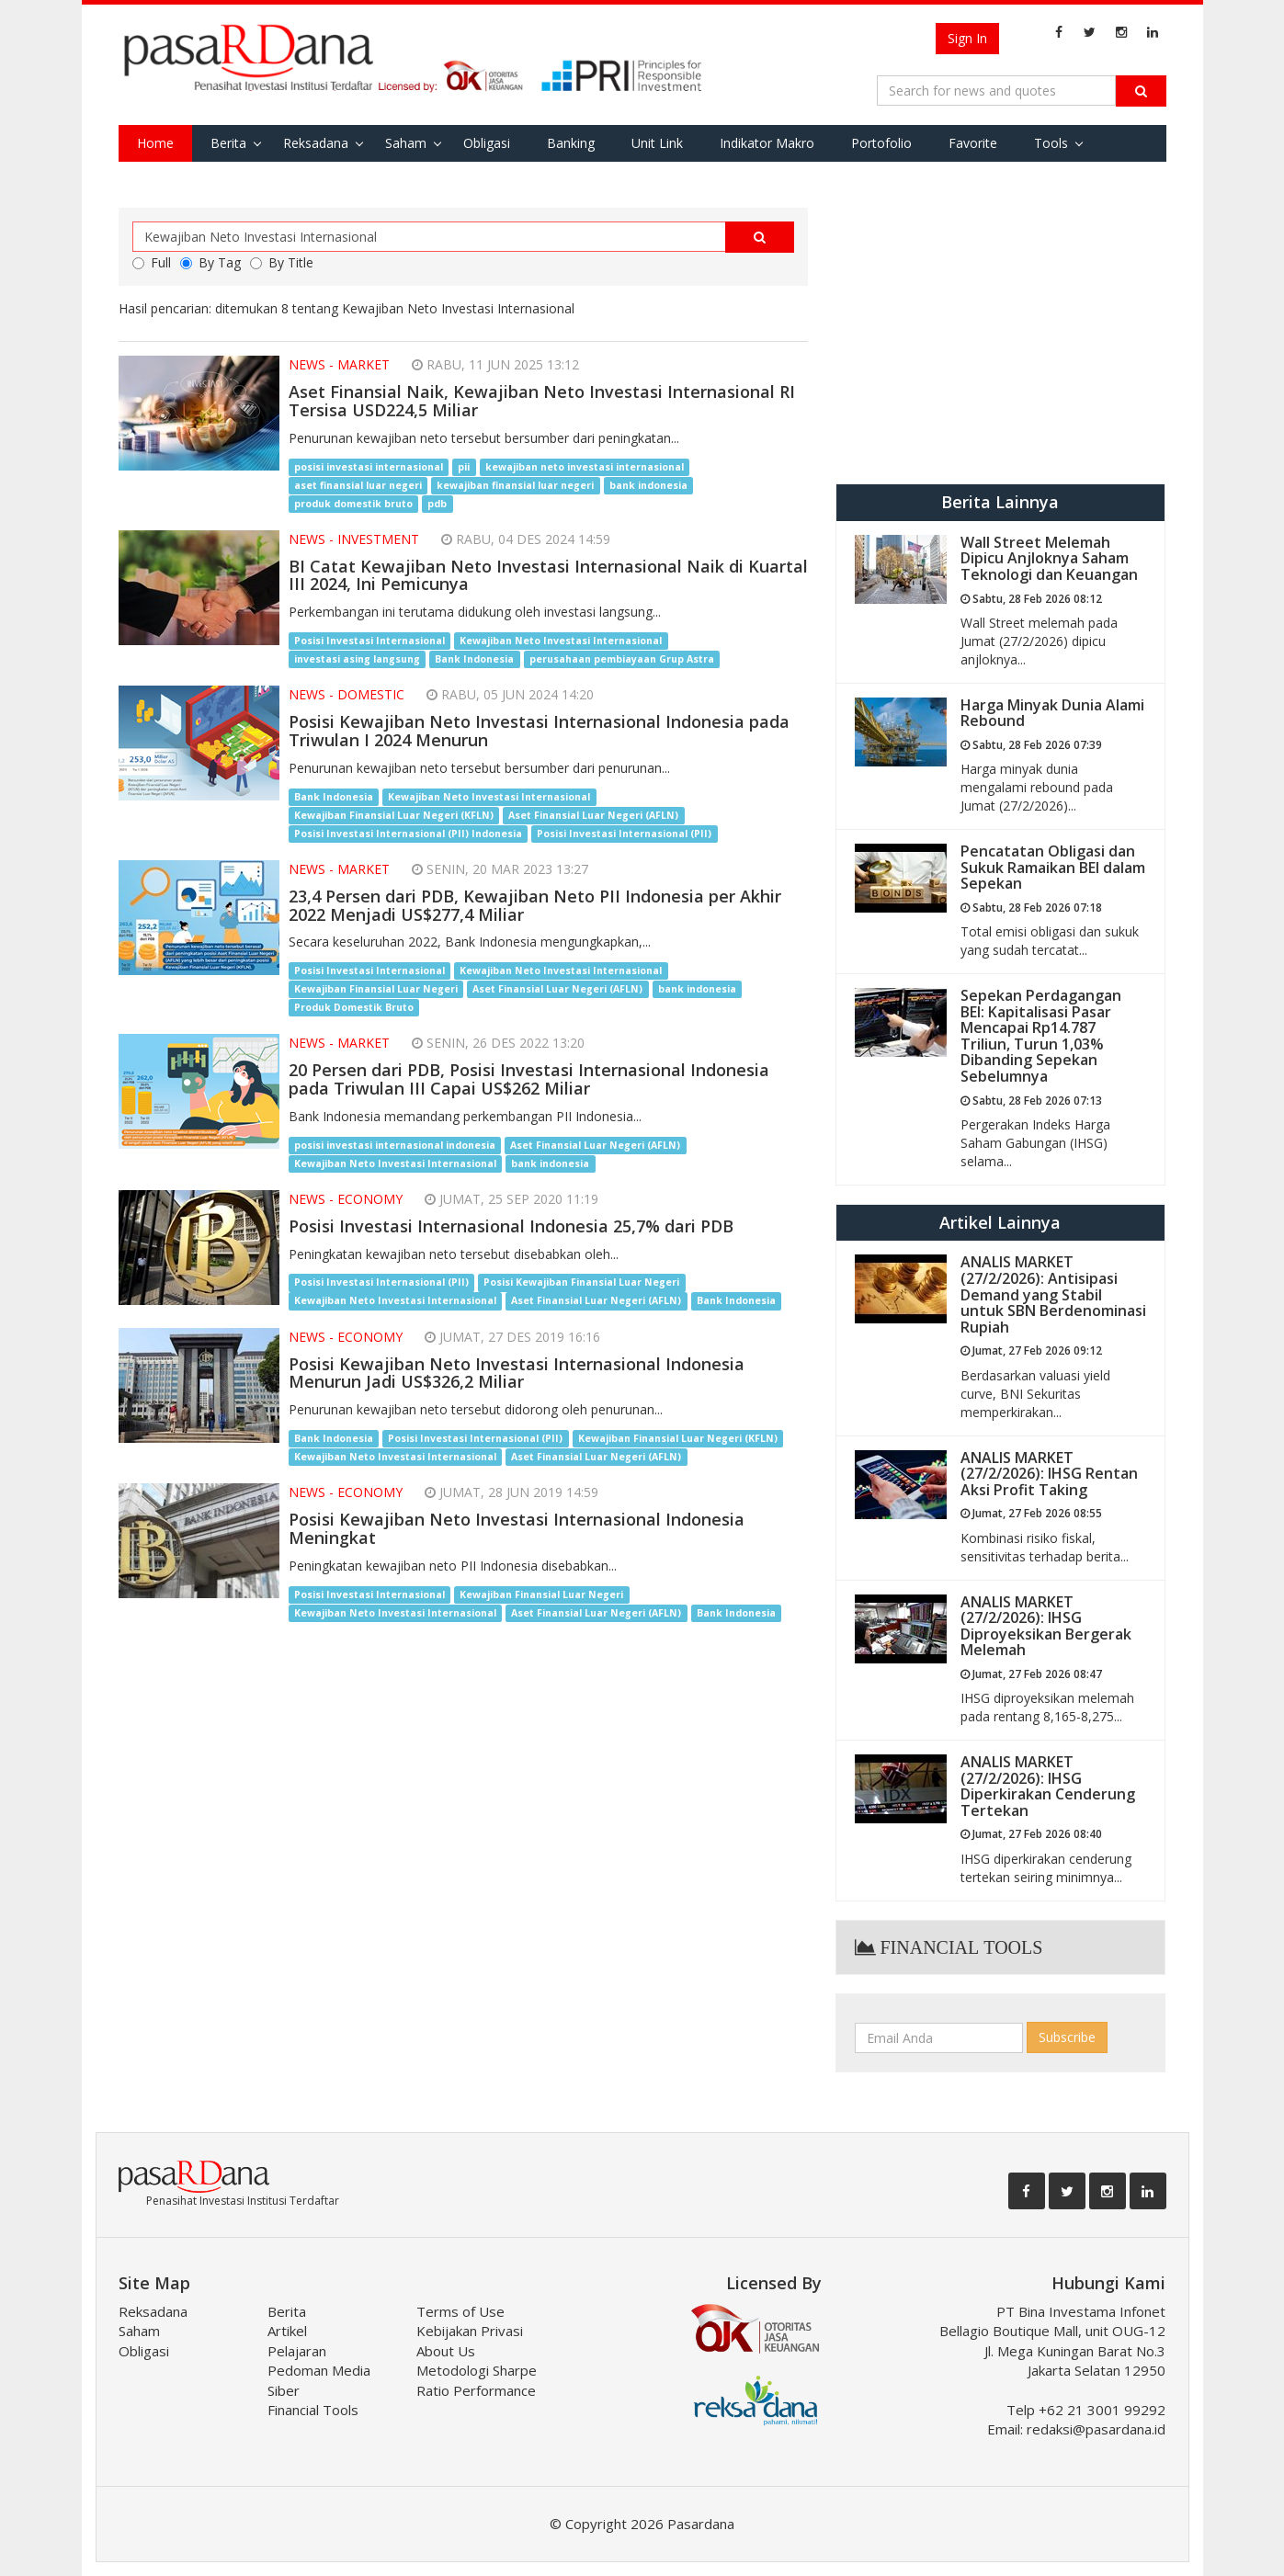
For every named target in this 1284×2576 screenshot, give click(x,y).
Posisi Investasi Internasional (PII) (624, 833)
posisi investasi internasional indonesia (394, 1145)
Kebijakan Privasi (469, 2330)
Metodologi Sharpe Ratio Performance (476, 2380)
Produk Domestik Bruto (354, 1007)
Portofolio (881, 143)
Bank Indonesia (474, 659)
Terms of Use (460, 2311)
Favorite (973, 143)
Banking (571, 143)
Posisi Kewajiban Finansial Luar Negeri (581, 1283)
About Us (445, 2351)
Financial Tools (312, 2409)
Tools (1051, 143)
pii (464, 466)
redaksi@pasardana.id (1096, 2429)
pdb (437, 503)
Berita (228, 143)
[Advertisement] (1000, 336)
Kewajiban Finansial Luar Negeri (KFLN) (394, 815)
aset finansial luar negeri (358, 485)
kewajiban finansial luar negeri (515, 485)
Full (151, 262)
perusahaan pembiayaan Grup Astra (621, 659)
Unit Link (657, 143)
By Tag (210, 262)
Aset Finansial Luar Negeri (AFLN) (593, 815)
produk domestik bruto (353, 503)
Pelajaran (296, 2351)
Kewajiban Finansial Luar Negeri (376, 988)
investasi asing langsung (357, 659)
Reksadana (315, 143)
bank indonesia (648, 485)
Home (155, 143)
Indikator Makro (767, 143)
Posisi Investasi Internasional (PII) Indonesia (408, 833)
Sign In (967, 38)
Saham (405, 143)
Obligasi (486, 143)
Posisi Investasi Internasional (369, 640)
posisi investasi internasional (368, 466)
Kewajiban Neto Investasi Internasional (561, 640)
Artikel (287, 2330)
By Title (281, 262)
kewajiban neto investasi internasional (584, 466)
